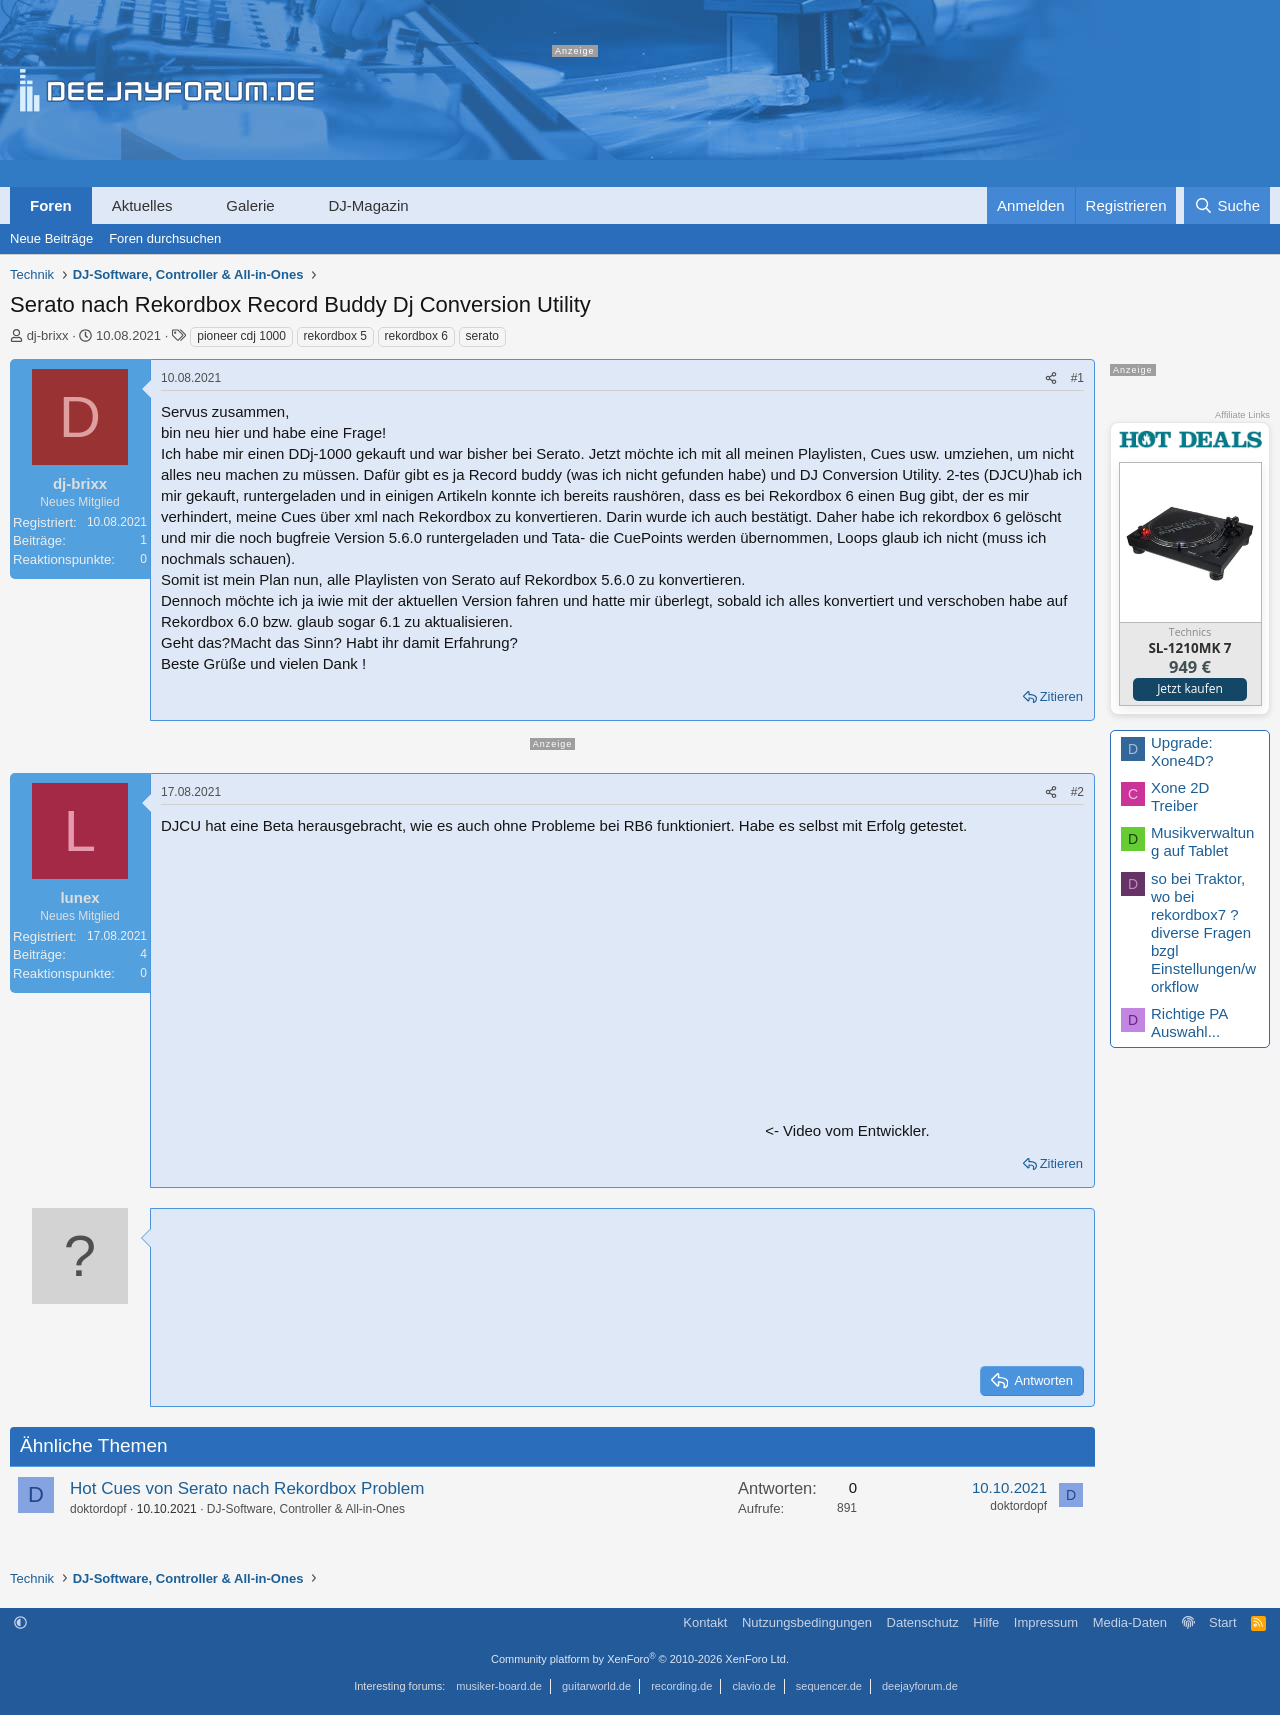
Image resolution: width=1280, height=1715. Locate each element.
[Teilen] (1051, 378)
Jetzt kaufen (1190, 688)
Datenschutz (923, 1622)
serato (482, 336)
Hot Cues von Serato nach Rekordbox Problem (247, 1488)
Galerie (250, 205)
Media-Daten (1130, 1622)
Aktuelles (142, 205)
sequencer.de (829, 1686)
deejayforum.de (920, 1686)
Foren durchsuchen (165, 238)
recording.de (681, 1686)
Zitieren (1061, 696)
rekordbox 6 (416, 336)
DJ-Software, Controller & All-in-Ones (306, 1509)
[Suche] (1227, 205)
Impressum (1046, 1622)
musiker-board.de (499, 1686)
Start (1222, 1622)
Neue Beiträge (51, 238)
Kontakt (705, 1622)
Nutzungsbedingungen (807, 1622)
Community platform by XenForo (640, 1659)
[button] (190, 205)
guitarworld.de (596, 1686)
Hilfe (986, 1622)
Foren (51, 205)
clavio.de (753, 1686)
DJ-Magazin (369, 205)
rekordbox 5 (335, 336)
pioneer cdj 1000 (241, 336)
